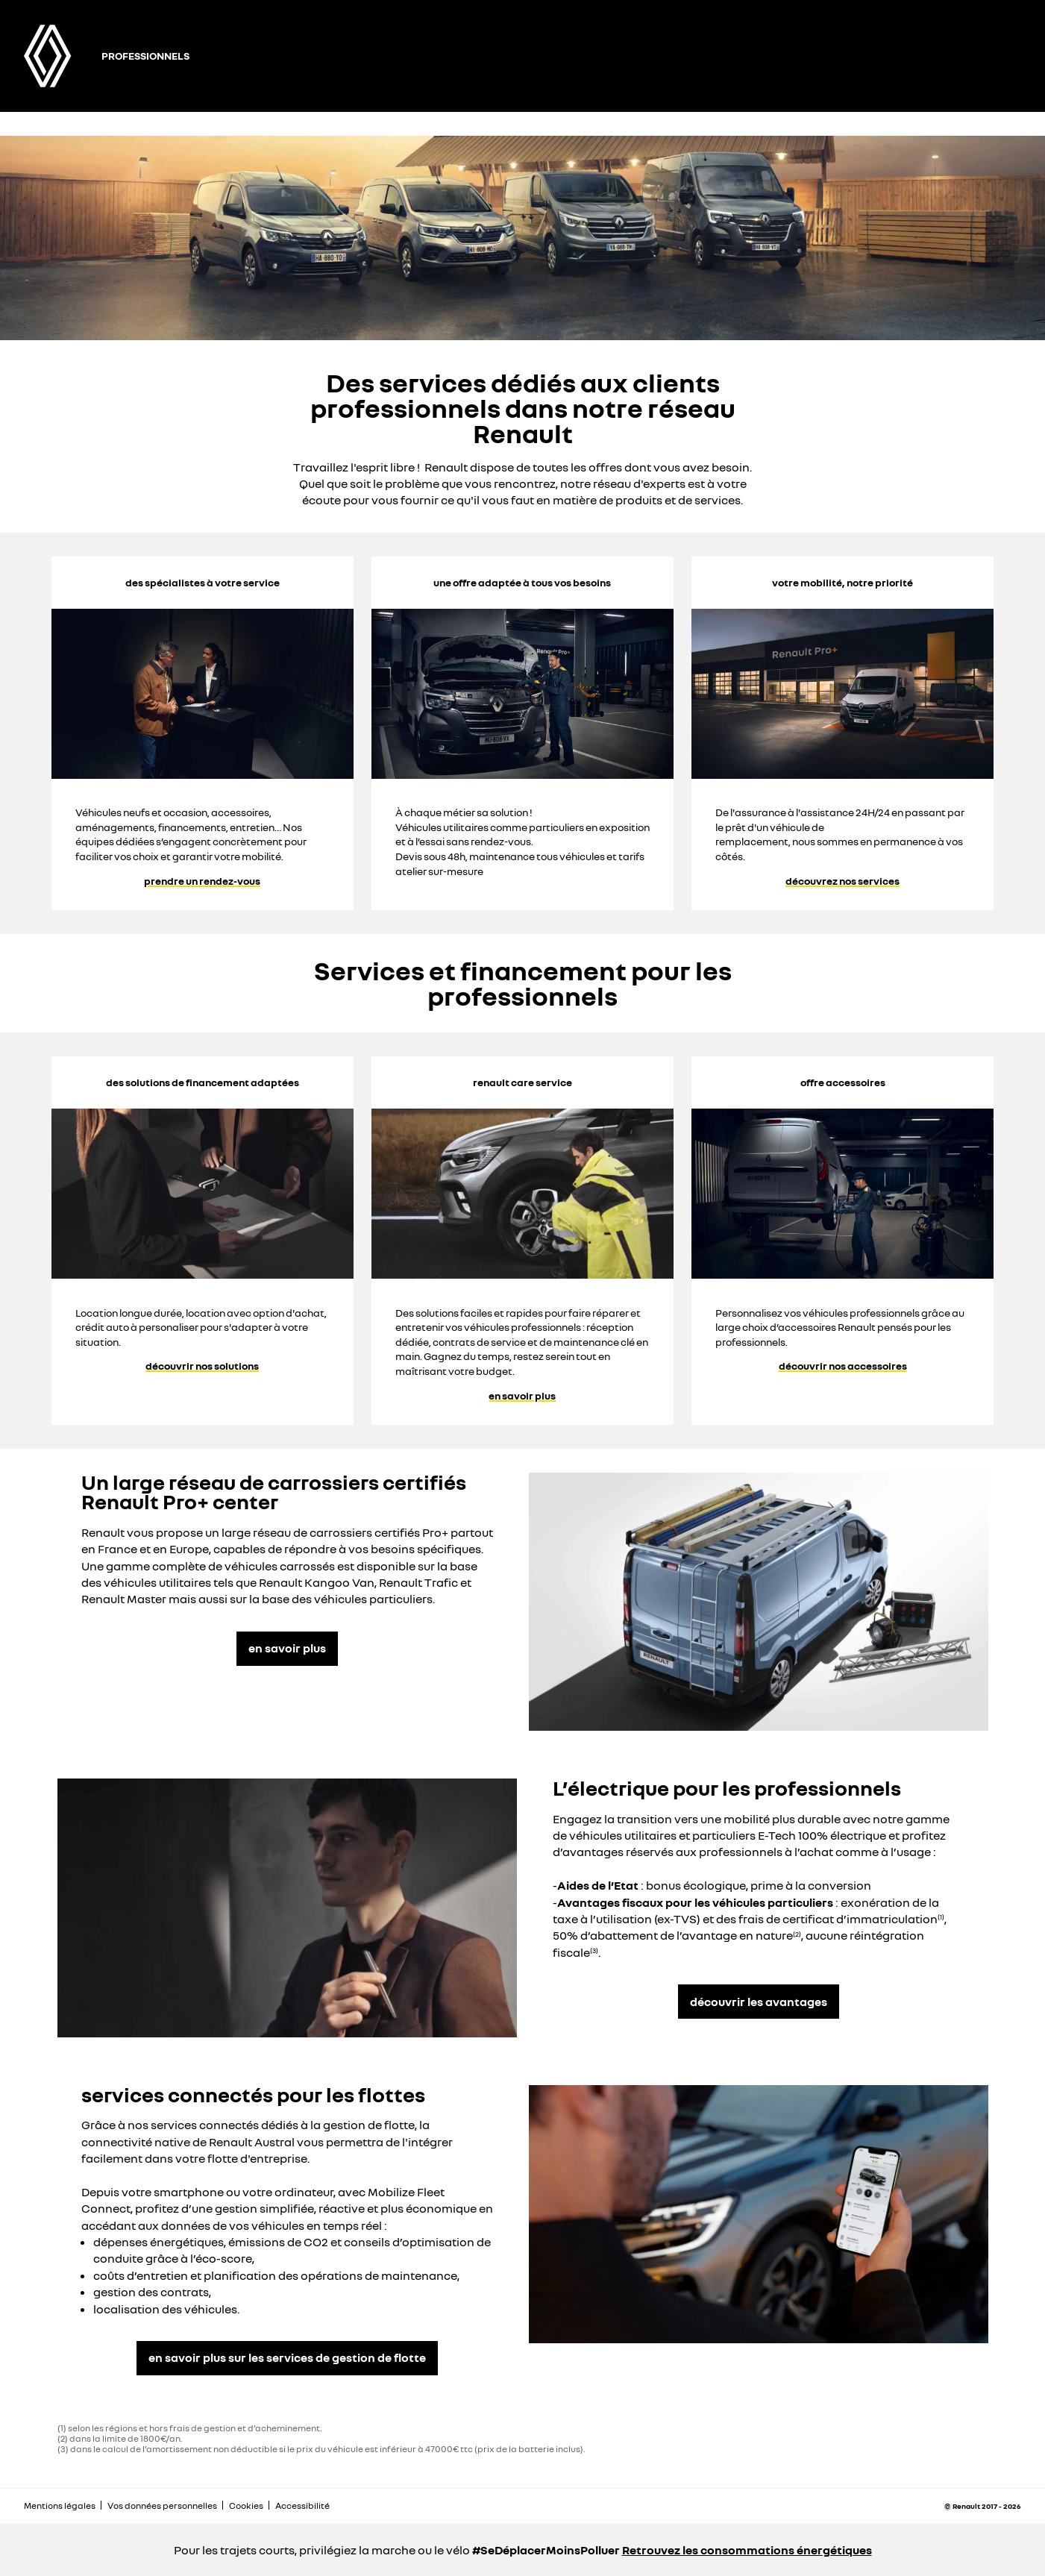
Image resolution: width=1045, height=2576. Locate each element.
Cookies (246, 2505)
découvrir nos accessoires (843, 1366)
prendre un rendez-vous (202, 881)
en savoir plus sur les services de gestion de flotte (287, 2357)
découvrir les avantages (758, 2001)
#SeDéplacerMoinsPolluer (546, 2549)
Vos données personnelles (162, 2505)
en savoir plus (522, 1396)
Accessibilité (302, 2505)
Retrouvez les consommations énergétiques (747, 2549)
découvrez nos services (842, 881)
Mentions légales (59, 2505)
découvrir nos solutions (202, 1366)
